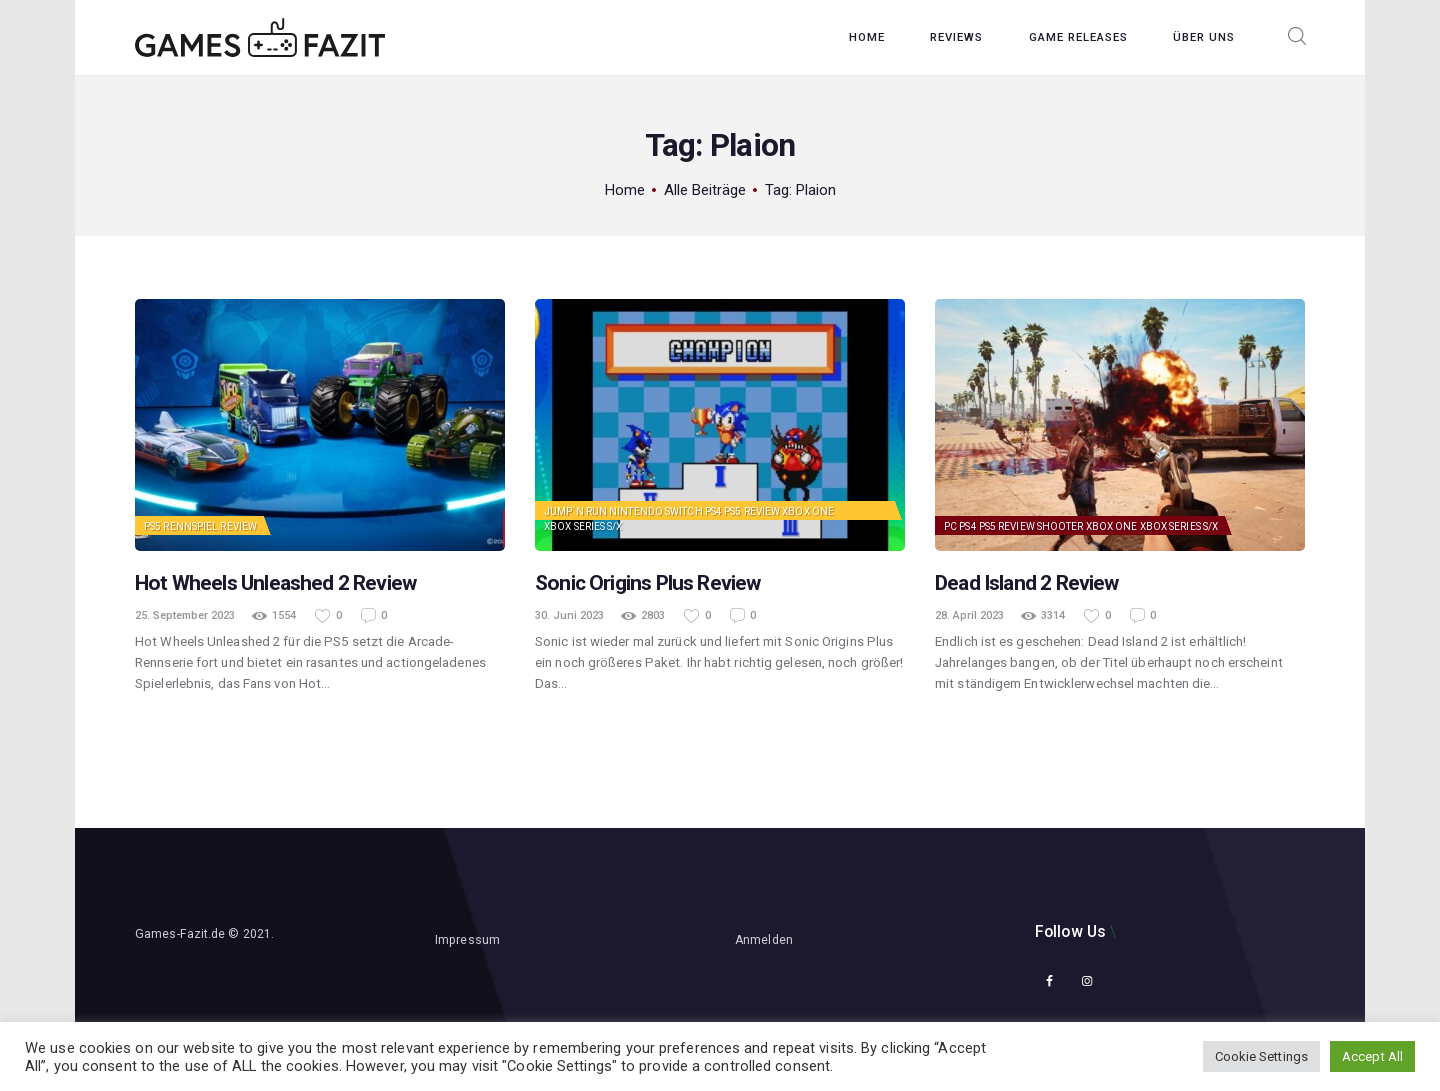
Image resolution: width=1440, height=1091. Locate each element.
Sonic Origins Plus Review (648, 583)
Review (238, 526)
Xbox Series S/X (583, 526)
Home (625, 190)
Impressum (467, 940)
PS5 (152, 526)
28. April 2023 (969, 615)
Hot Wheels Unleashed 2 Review (275, 583)
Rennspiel (190, 526)
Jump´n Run (575, 511)
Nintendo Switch (656, 511)
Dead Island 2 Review (1027, 583)
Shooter (1060, 526)
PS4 (713, 511)
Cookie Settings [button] (1262, 1056)
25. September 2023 (185, 615)
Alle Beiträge (705, 190)
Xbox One (808, 511)
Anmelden (764, 940)
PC (950, 526)
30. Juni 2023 (569, 615)
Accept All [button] (1372, 1056)
